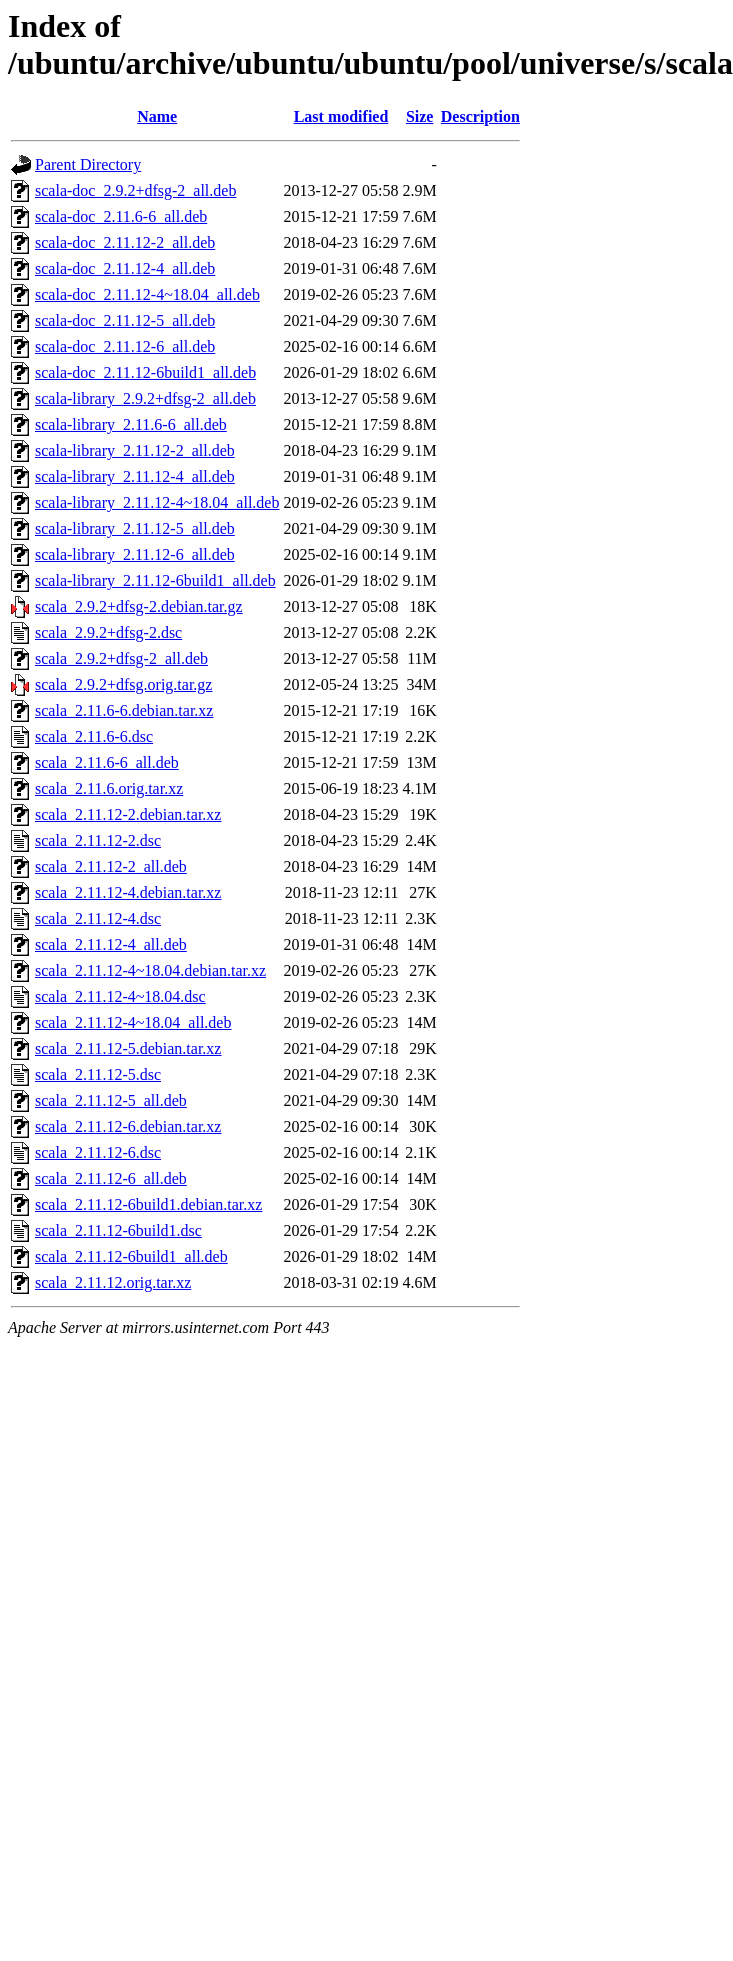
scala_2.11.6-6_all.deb (107, 762)
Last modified (341, 116)
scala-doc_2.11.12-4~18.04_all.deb (147, 294)
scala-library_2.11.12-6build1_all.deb (155, 580)
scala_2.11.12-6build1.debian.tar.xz (148, 1204)
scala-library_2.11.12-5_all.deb (135, 528)
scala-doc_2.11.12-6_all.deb (125, 346)
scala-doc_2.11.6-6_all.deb (121, 216)
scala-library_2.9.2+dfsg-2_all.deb (145, 398)
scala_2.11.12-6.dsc (98, 1152)
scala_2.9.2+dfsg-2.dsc (108, 632)
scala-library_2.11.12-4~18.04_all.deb (157, 502)
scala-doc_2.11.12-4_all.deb (125, 268)
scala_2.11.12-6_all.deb (111, 1178)
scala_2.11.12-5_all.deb (111, 1100)
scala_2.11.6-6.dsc (94, 736)
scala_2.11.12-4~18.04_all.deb (133, 1022)
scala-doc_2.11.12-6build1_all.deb (145, 372)
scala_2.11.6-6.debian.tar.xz (124, 710)
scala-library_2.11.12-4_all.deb (135, 476)
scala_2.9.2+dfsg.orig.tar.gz (123, 684)
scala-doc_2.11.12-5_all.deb (125, 320)
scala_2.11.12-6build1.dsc (118, 1230)
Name (157, 116)
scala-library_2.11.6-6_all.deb (131, 424)
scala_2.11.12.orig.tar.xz (113, 1282)
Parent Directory (88, 164)
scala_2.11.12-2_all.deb (111, 866)
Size (420, 116)
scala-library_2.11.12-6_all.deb (135, 554)
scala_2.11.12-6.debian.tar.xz (128, 1126)
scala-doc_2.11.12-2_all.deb (125, 242)
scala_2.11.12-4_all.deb (111, 944)
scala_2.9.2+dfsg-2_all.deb (121, 658)
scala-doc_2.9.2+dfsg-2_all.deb (135, 190)
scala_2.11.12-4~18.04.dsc (120, 996)
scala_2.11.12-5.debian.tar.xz (128, 1048)
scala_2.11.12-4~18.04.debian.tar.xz (150, 970)
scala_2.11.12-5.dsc (98, 1074)
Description (480, 116)
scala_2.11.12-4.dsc (98, 918)
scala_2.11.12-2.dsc (98, 840)
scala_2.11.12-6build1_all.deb (131, 1256)
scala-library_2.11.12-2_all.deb (135, 450)
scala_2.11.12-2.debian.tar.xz (128, 814)
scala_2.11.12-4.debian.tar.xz (128, 892)
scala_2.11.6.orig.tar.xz (109, 788)
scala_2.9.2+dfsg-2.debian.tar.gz (139, 606)
